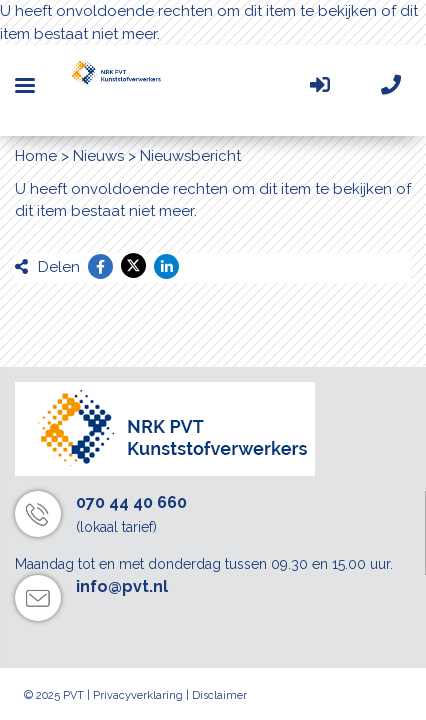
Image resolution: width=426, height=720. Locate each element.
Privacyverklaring (138, 695)
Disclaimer (219, 695)
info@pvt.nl (122, 586)
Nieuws (98, 156)
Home (36, 156)
